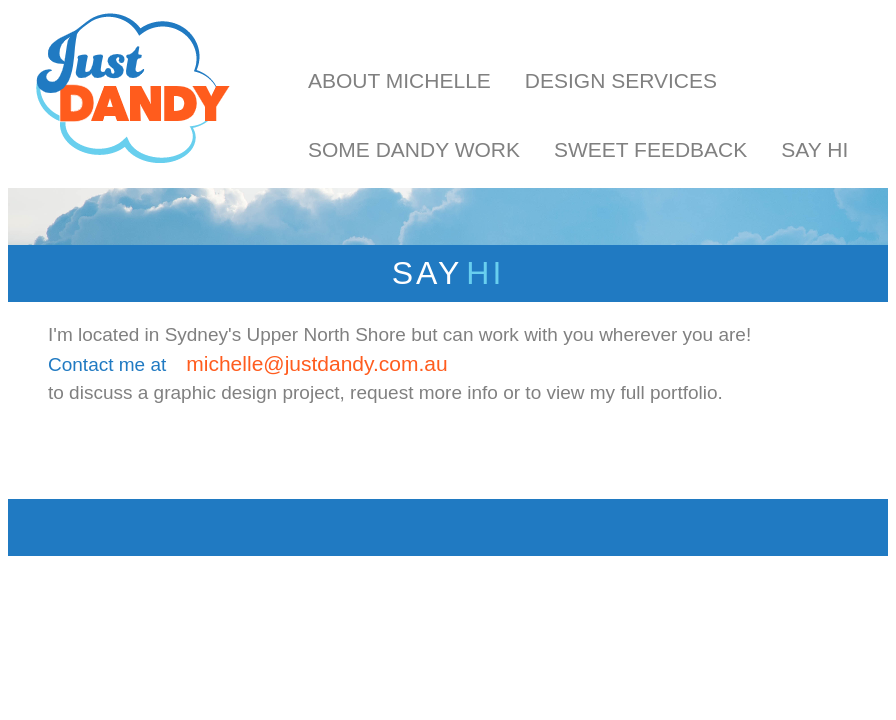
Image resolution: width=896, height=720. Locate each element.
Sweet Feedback (650, 149)
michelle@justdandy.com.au (316, 363)
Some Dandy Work (414, 149)
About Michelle (399, 80)
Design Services (621, 80)
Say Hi (814, 149)
